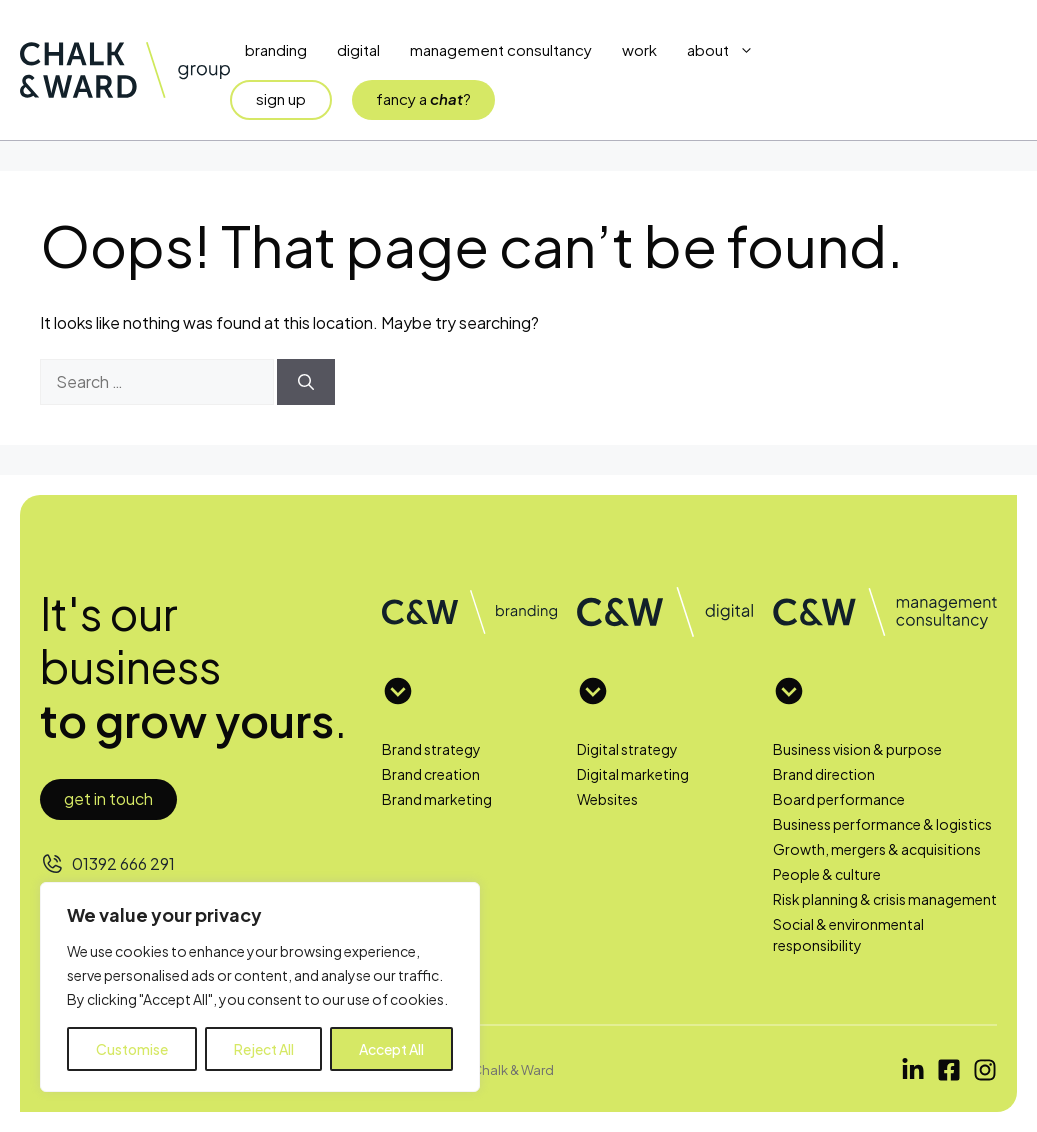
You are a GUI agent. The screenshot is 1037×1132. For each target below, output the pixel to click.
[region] (260, 987)
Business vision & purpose (857, 749)
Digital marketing (633, 774)
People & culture (827, 874)
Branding (276, 49)
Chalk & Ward (513, 1069)
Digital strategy (627, 749)
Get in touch (108, 798)
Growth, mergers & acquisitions (877, 849)
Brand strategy (431, 749)
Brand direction (824, 774)
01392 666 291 (123, 863)
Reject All (264, 1049)
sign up (281, 98)
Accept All (391, 1049)
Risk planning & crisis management (885, 899)
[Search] (306, 382)
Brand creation (431, 774)
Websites (607, 799)
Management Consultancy (501, 49)
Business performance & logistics (882, 824)
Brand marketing (437, 799)
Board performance (839, 799)
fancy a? (423, 98)
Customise (132, 1049)
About (728, 50)
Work (639, 49)
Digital (358, 49)
